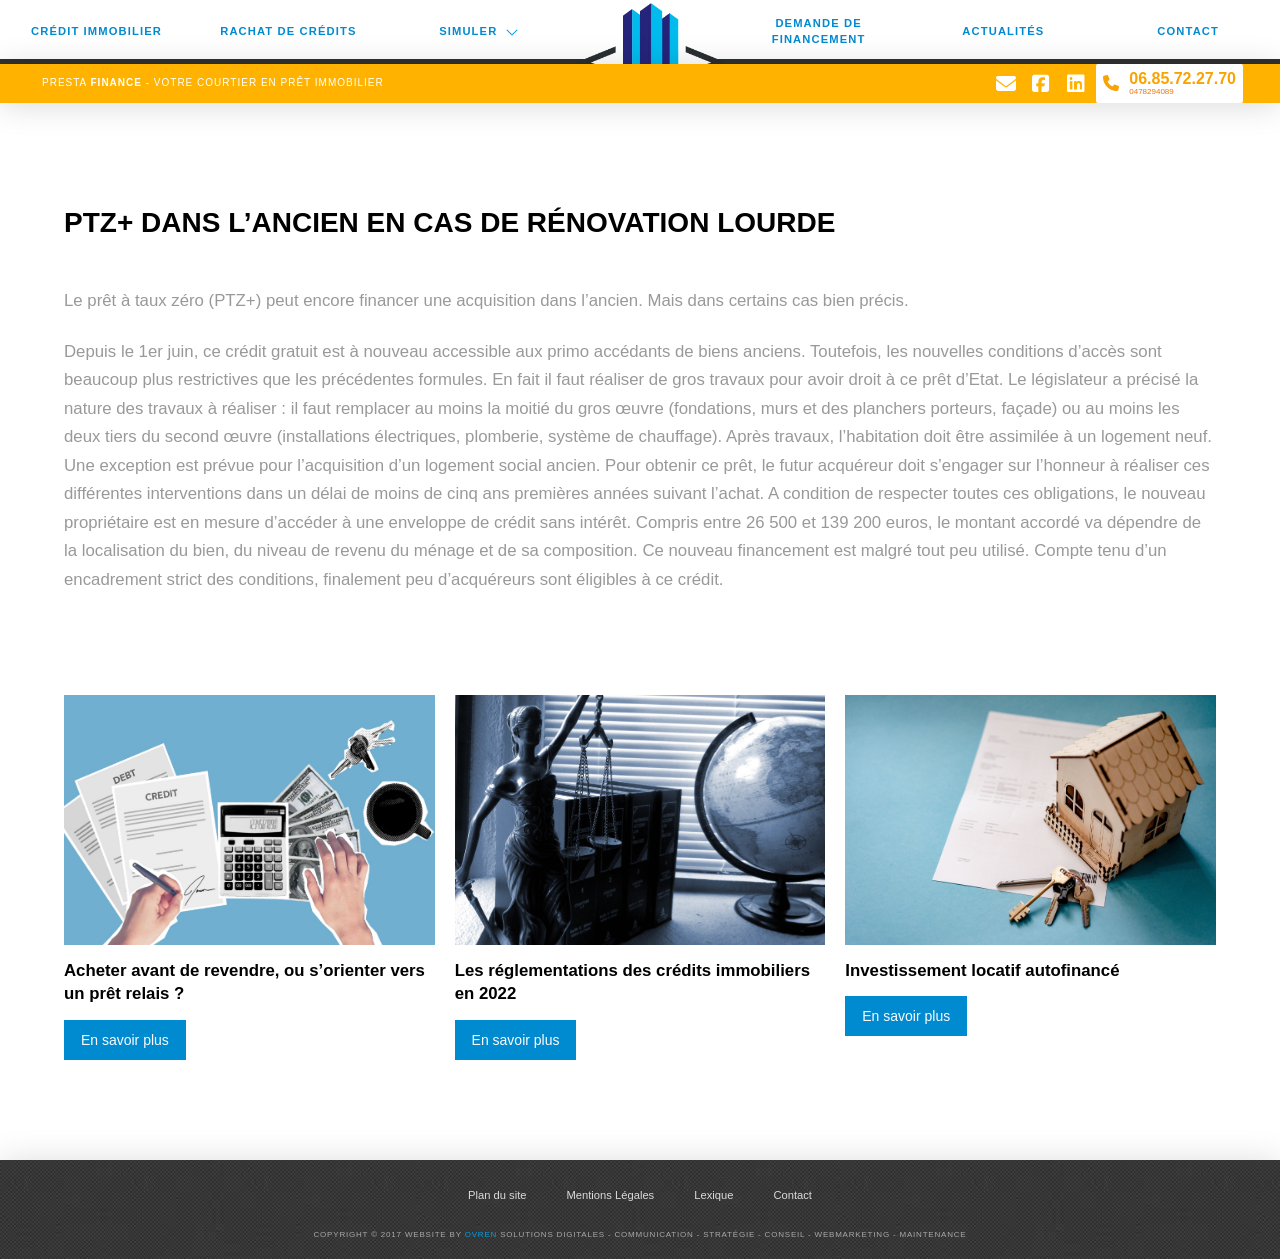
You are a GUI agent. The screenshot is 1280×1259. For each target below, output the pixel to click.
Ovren (481, 1234)
